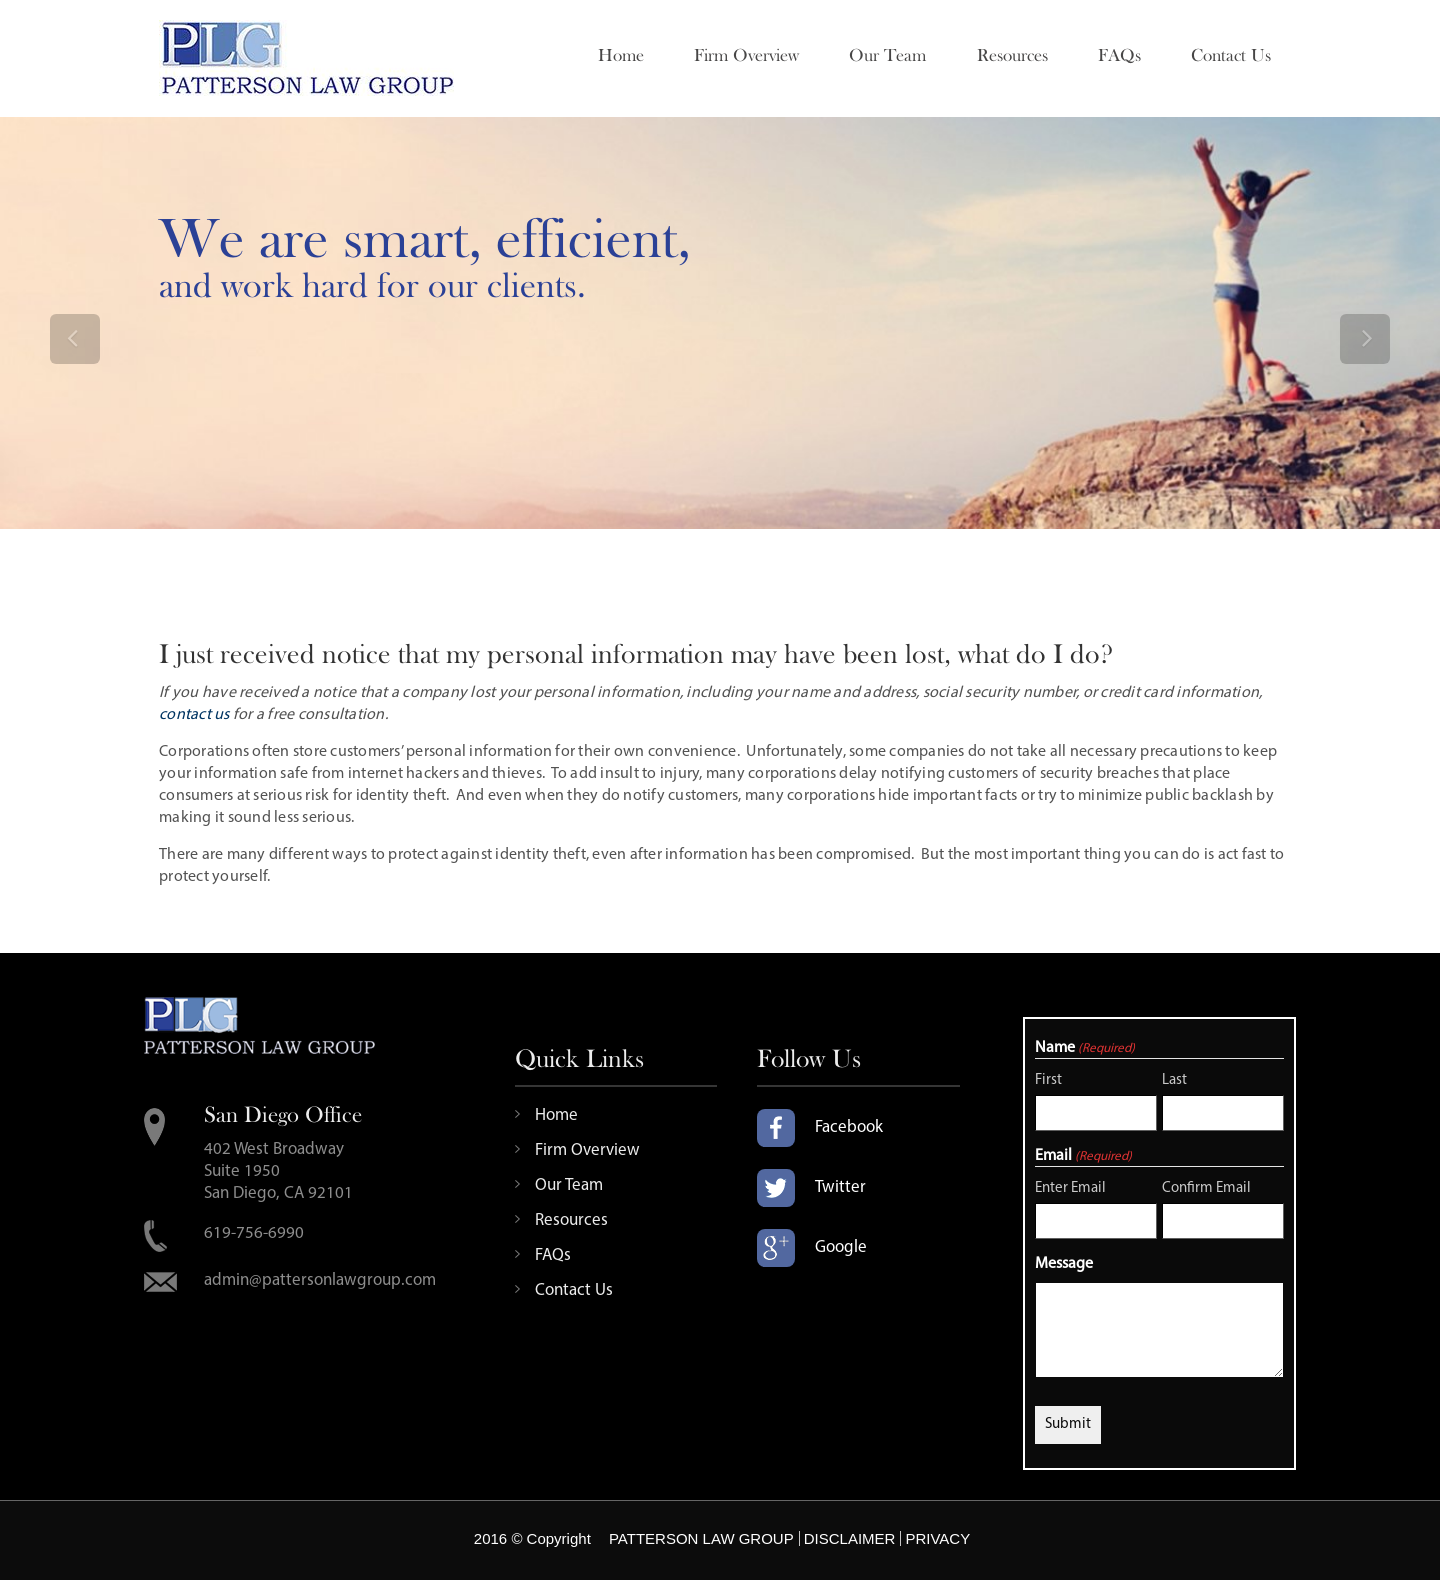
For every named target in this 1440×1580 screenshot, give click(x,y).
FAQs (1119, 56)
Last (1174, 1080)
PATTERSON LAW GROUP (701, 1538)
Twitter (811, 1188)
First (1048, 1080)
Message (1064, 1264)
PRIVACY (937, 1538)
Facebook (820, 1128)
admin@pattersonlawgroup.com (320, 1280)
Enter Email (1070, 1188)
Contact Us (1231, 56)
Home (621, 56)
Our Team (887, 56)
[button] (75, 339)
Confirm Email (1206, 1188)
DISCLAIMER (850, 1538)
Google (812, 1248)
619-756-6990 (254, 1233)
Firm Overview (746, 56)
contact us (194, 715)
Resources (1012, 56)
